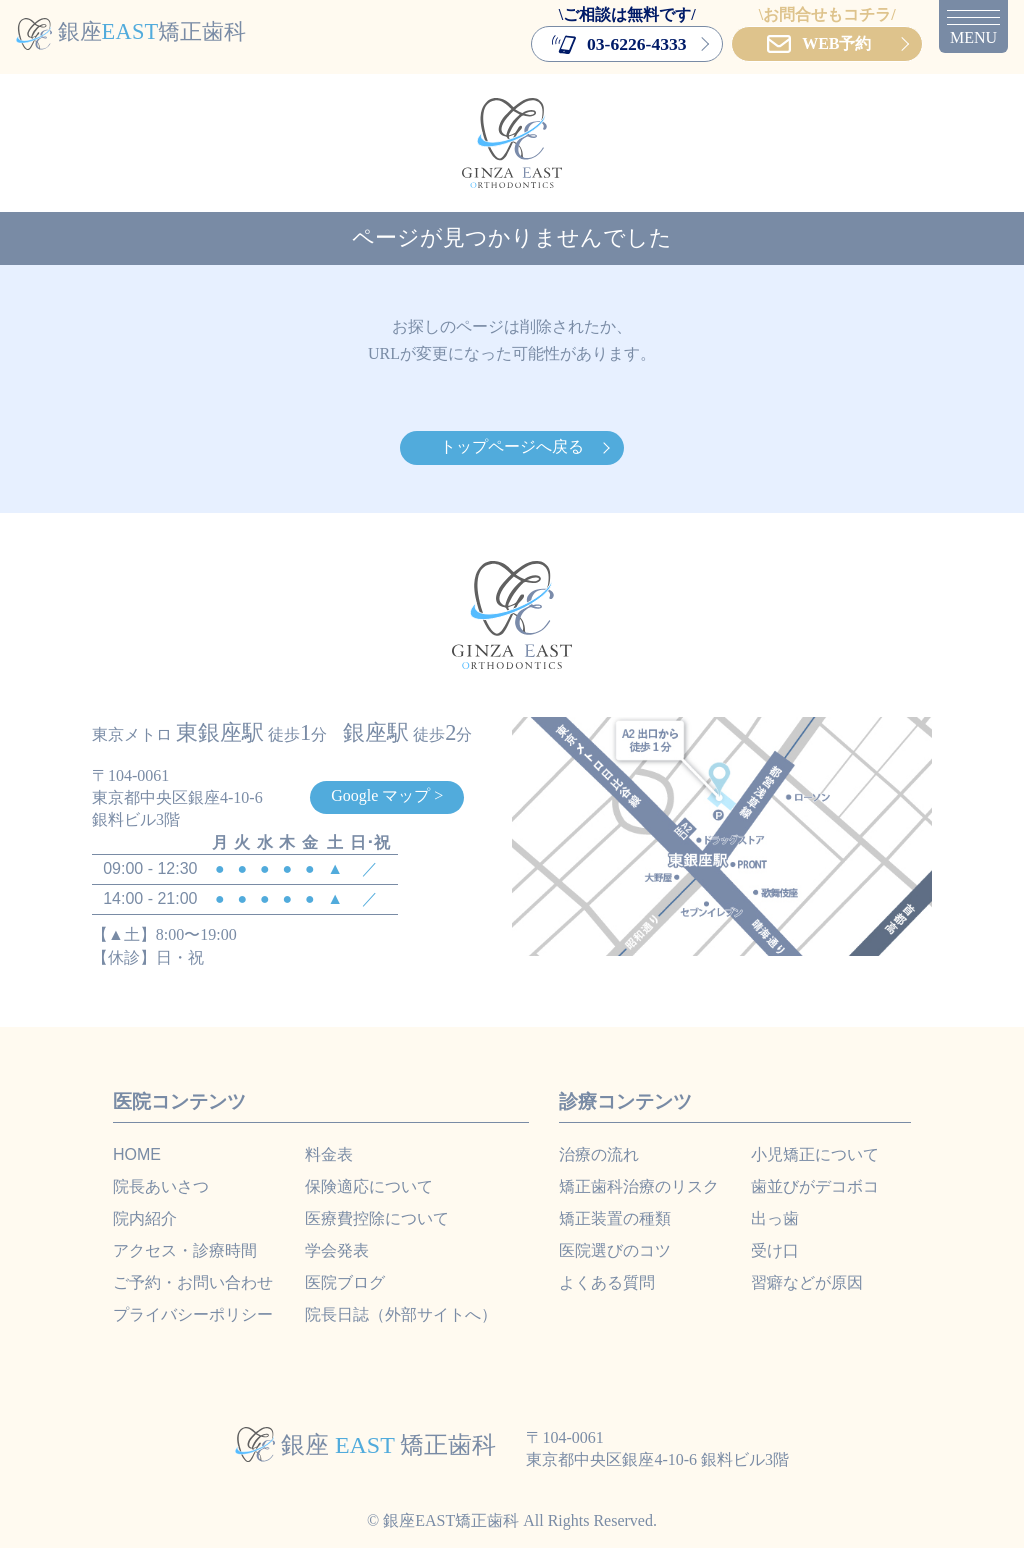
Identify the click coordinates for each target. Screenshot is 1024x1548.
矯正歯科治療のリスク (639, 1186)
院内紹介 (145, 1218)
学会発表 (337, 1250)
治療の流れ (599, 1154)
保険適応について (369, 1186)
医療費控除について (377, 1218)
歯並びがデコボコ (815, 1186)
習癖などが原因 (807, 1282)
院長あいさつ (161, 1186)
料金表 (329, 1154)
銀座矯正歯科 (131, 31)
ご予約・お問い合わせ (193, 1282)
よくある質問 (607, 1282)
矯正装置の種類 (615, 1218)
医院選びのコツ (615, 1250)
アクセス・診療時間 (185, 1250)
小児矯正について (815, 1154)
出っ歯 (775, 1218)
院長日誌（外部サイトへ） (401, 1314)
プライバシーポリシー (193, 1314)
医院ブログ (345, 1282)
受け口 (775, 1250)
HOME (137, 1154)
